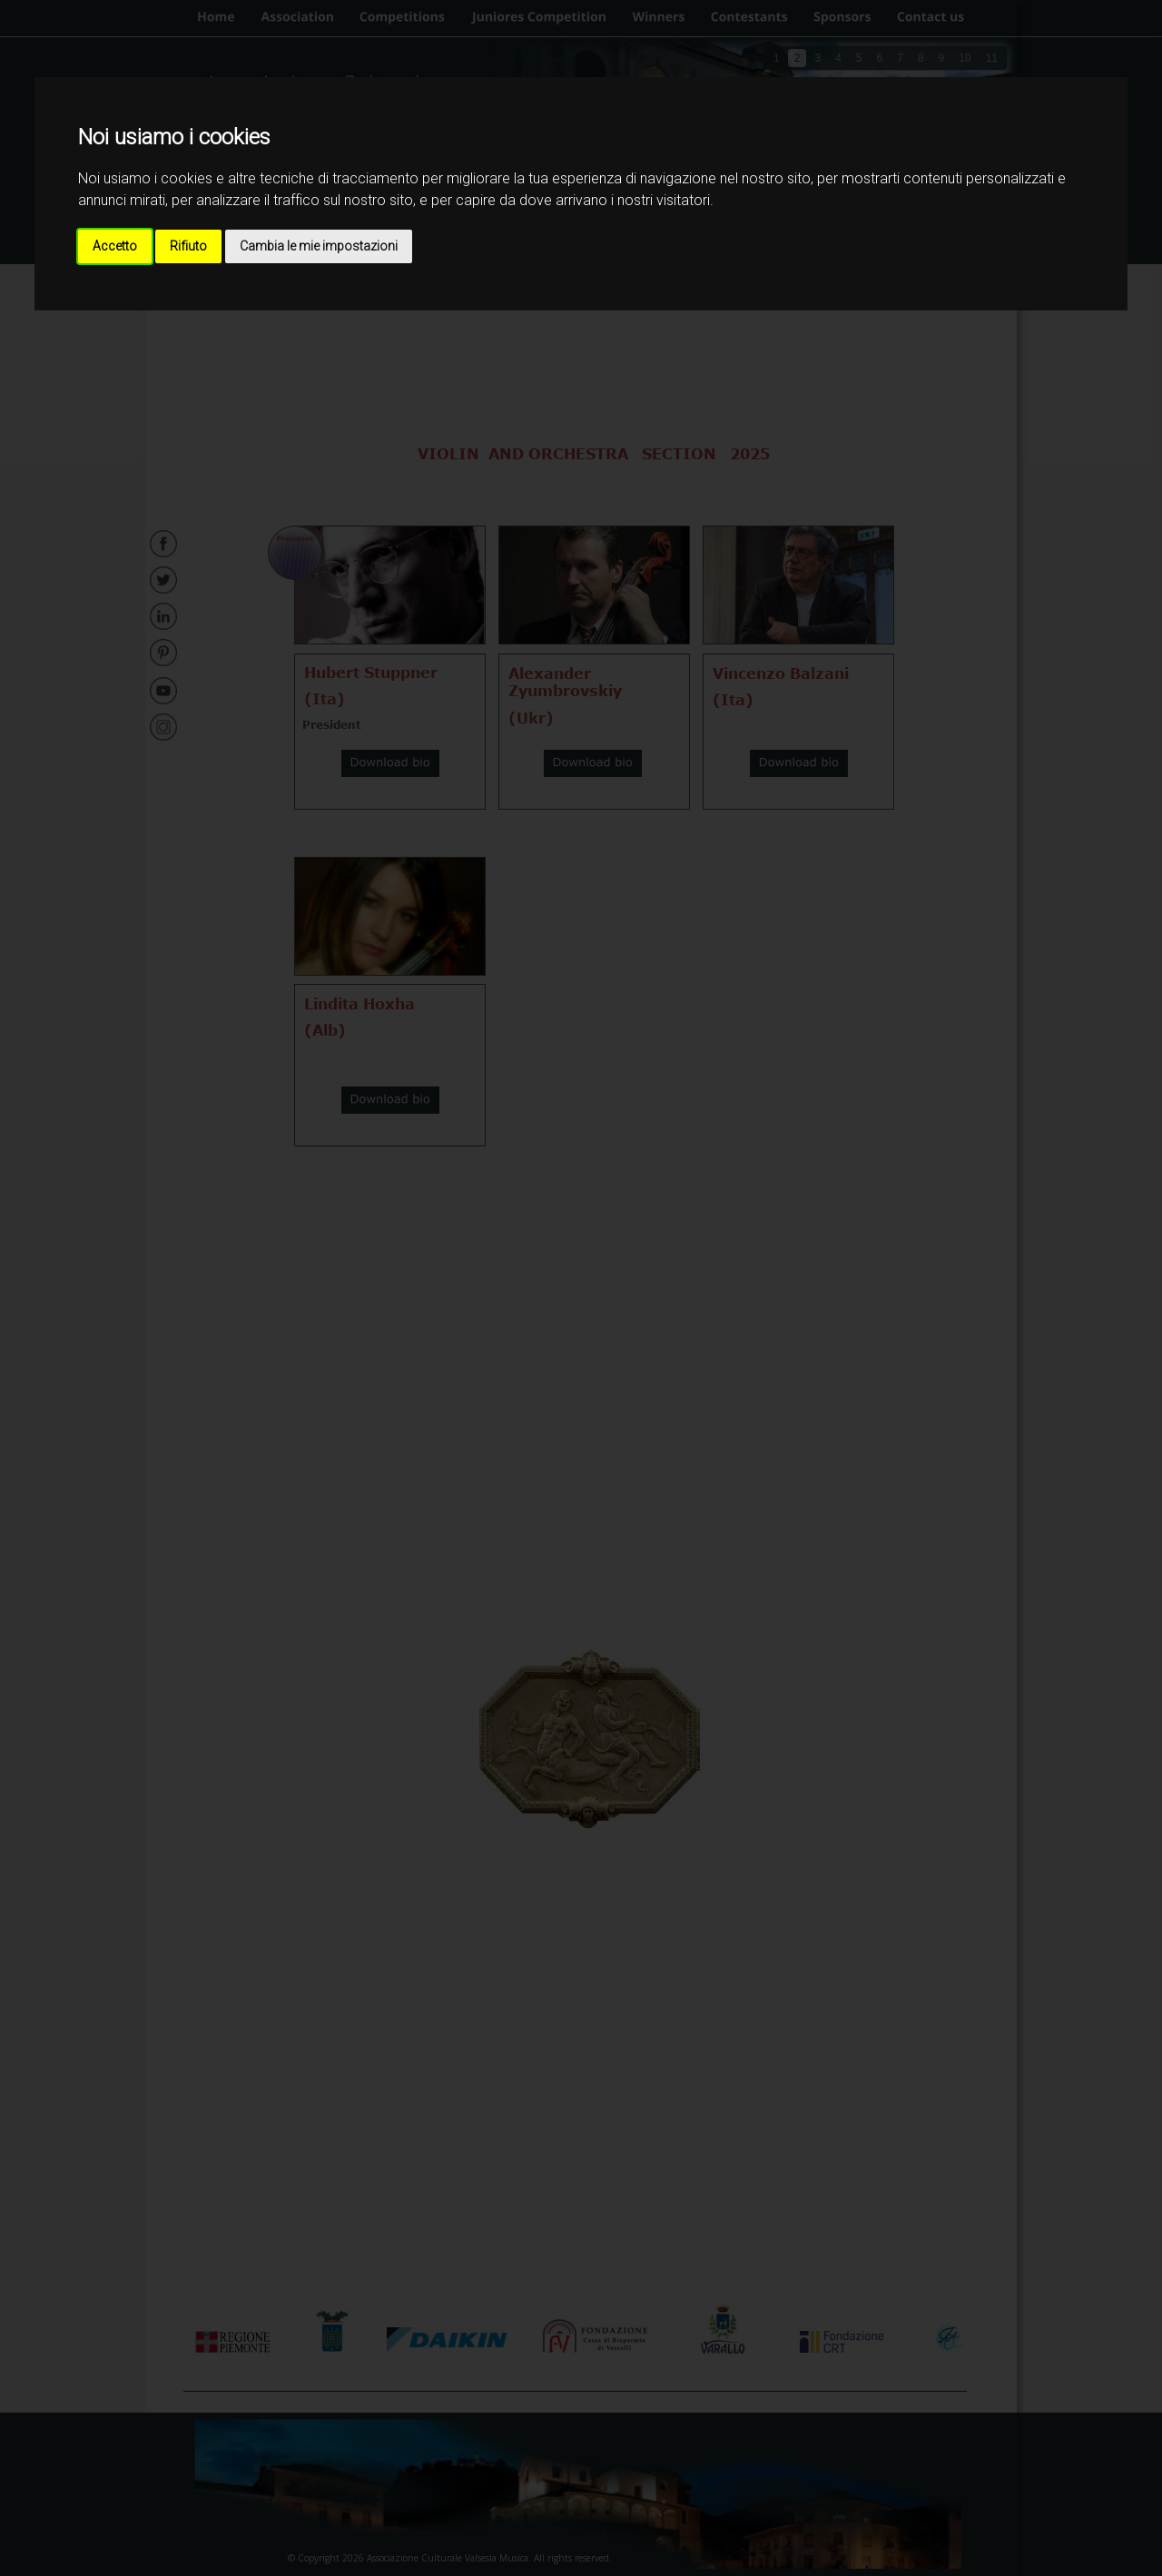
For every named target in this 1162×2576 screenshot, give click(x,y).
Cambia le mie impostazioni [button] (319, 246)
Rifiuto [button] (188, 246)
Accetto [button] (115, 246)
